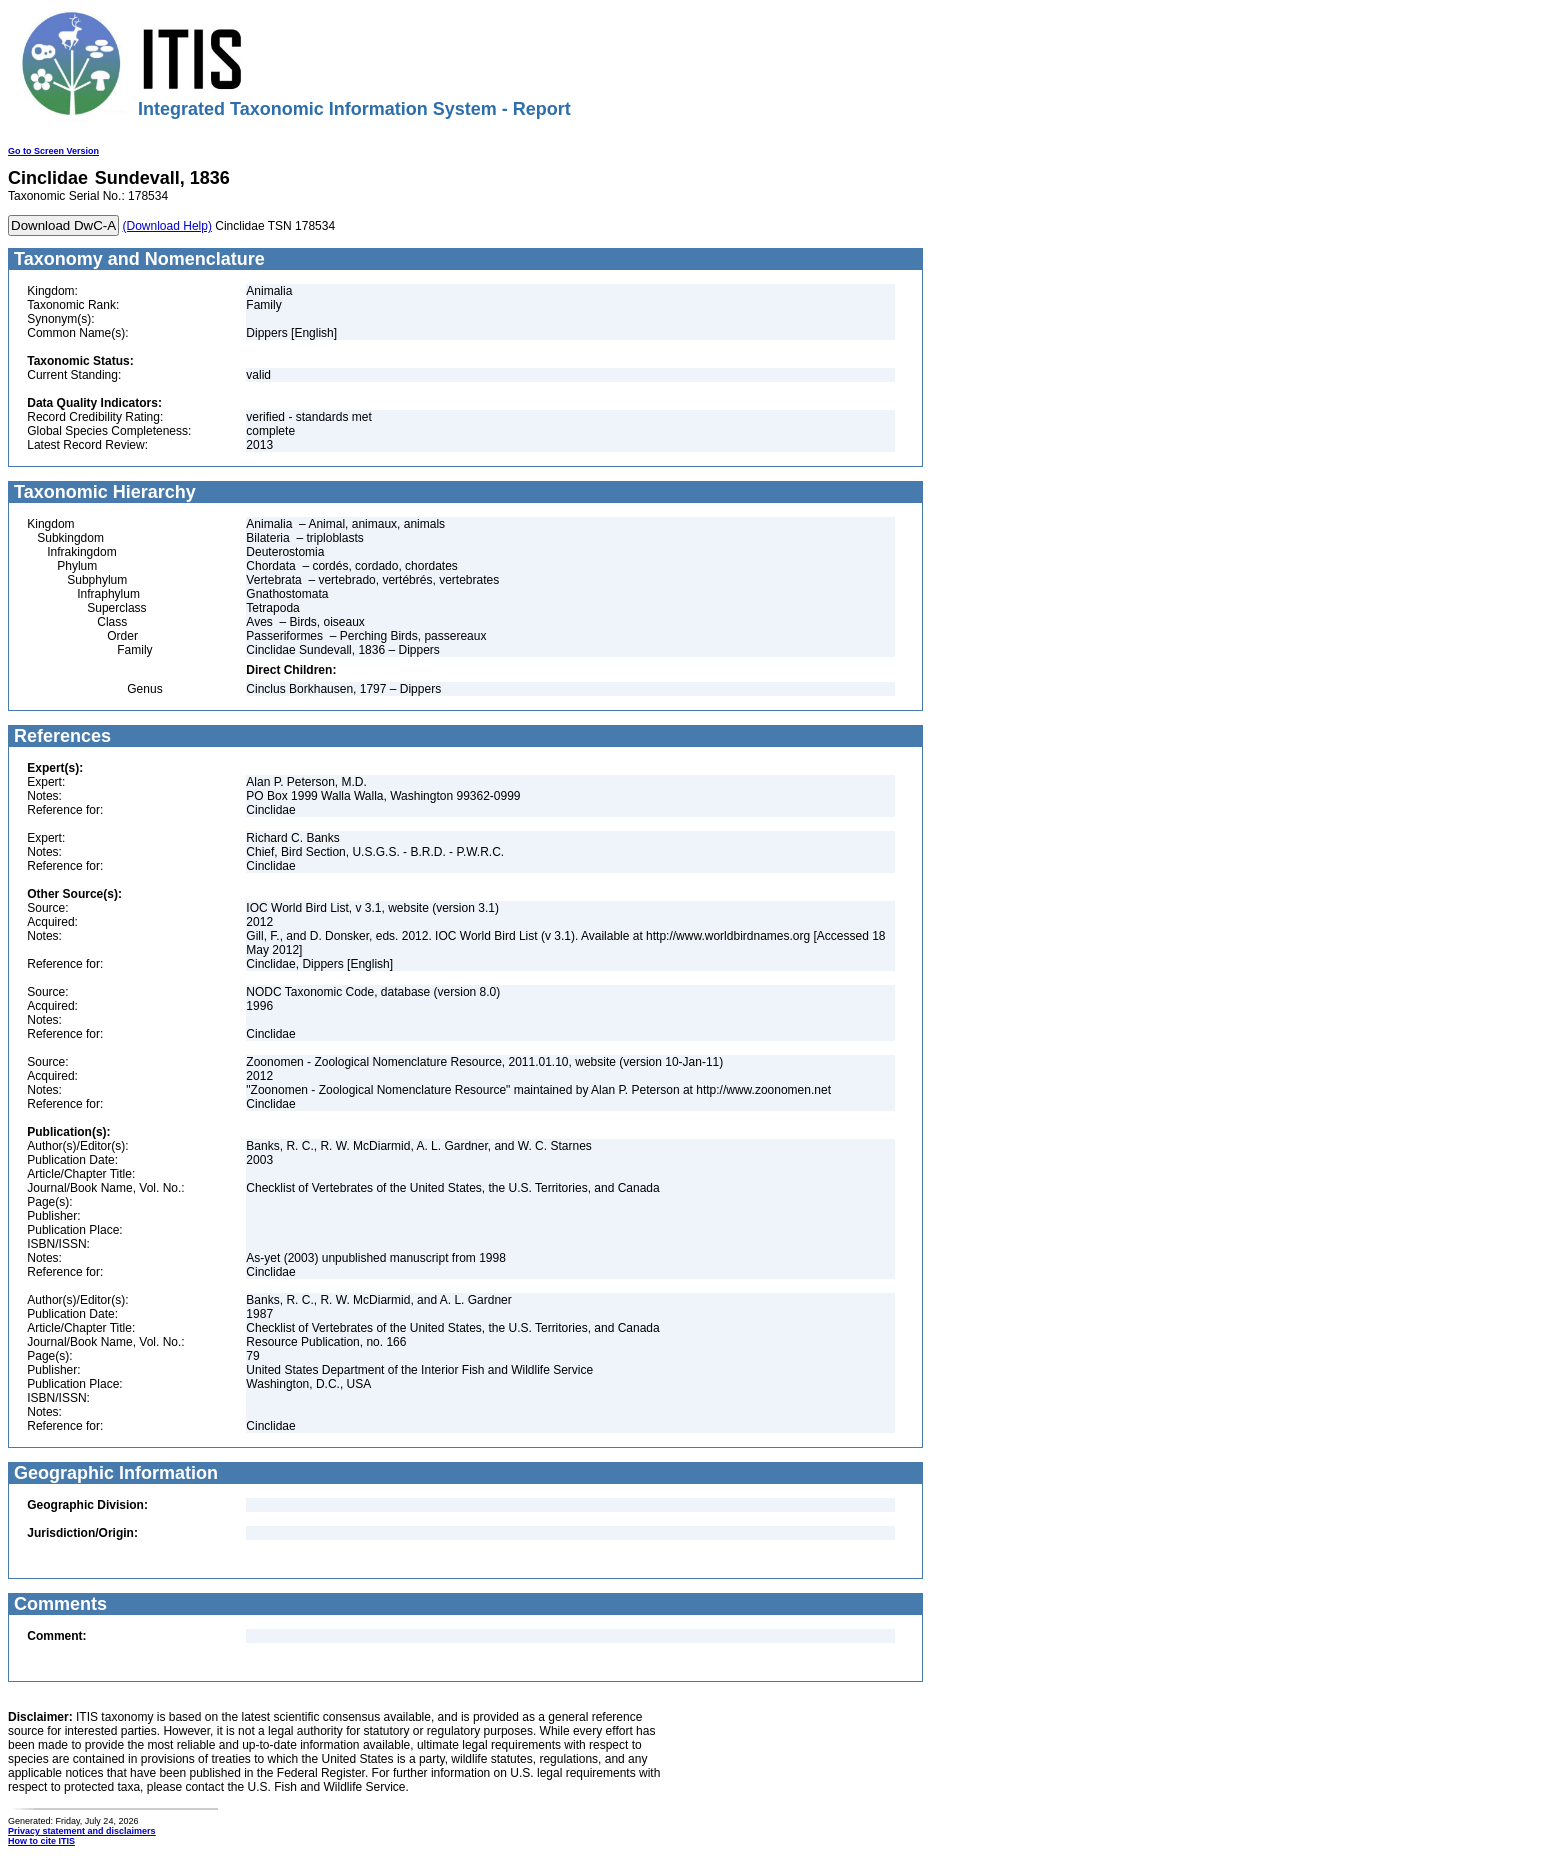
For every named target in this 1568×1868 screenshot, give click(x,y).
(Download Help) (167, 226)
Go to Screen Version (53, 151)
